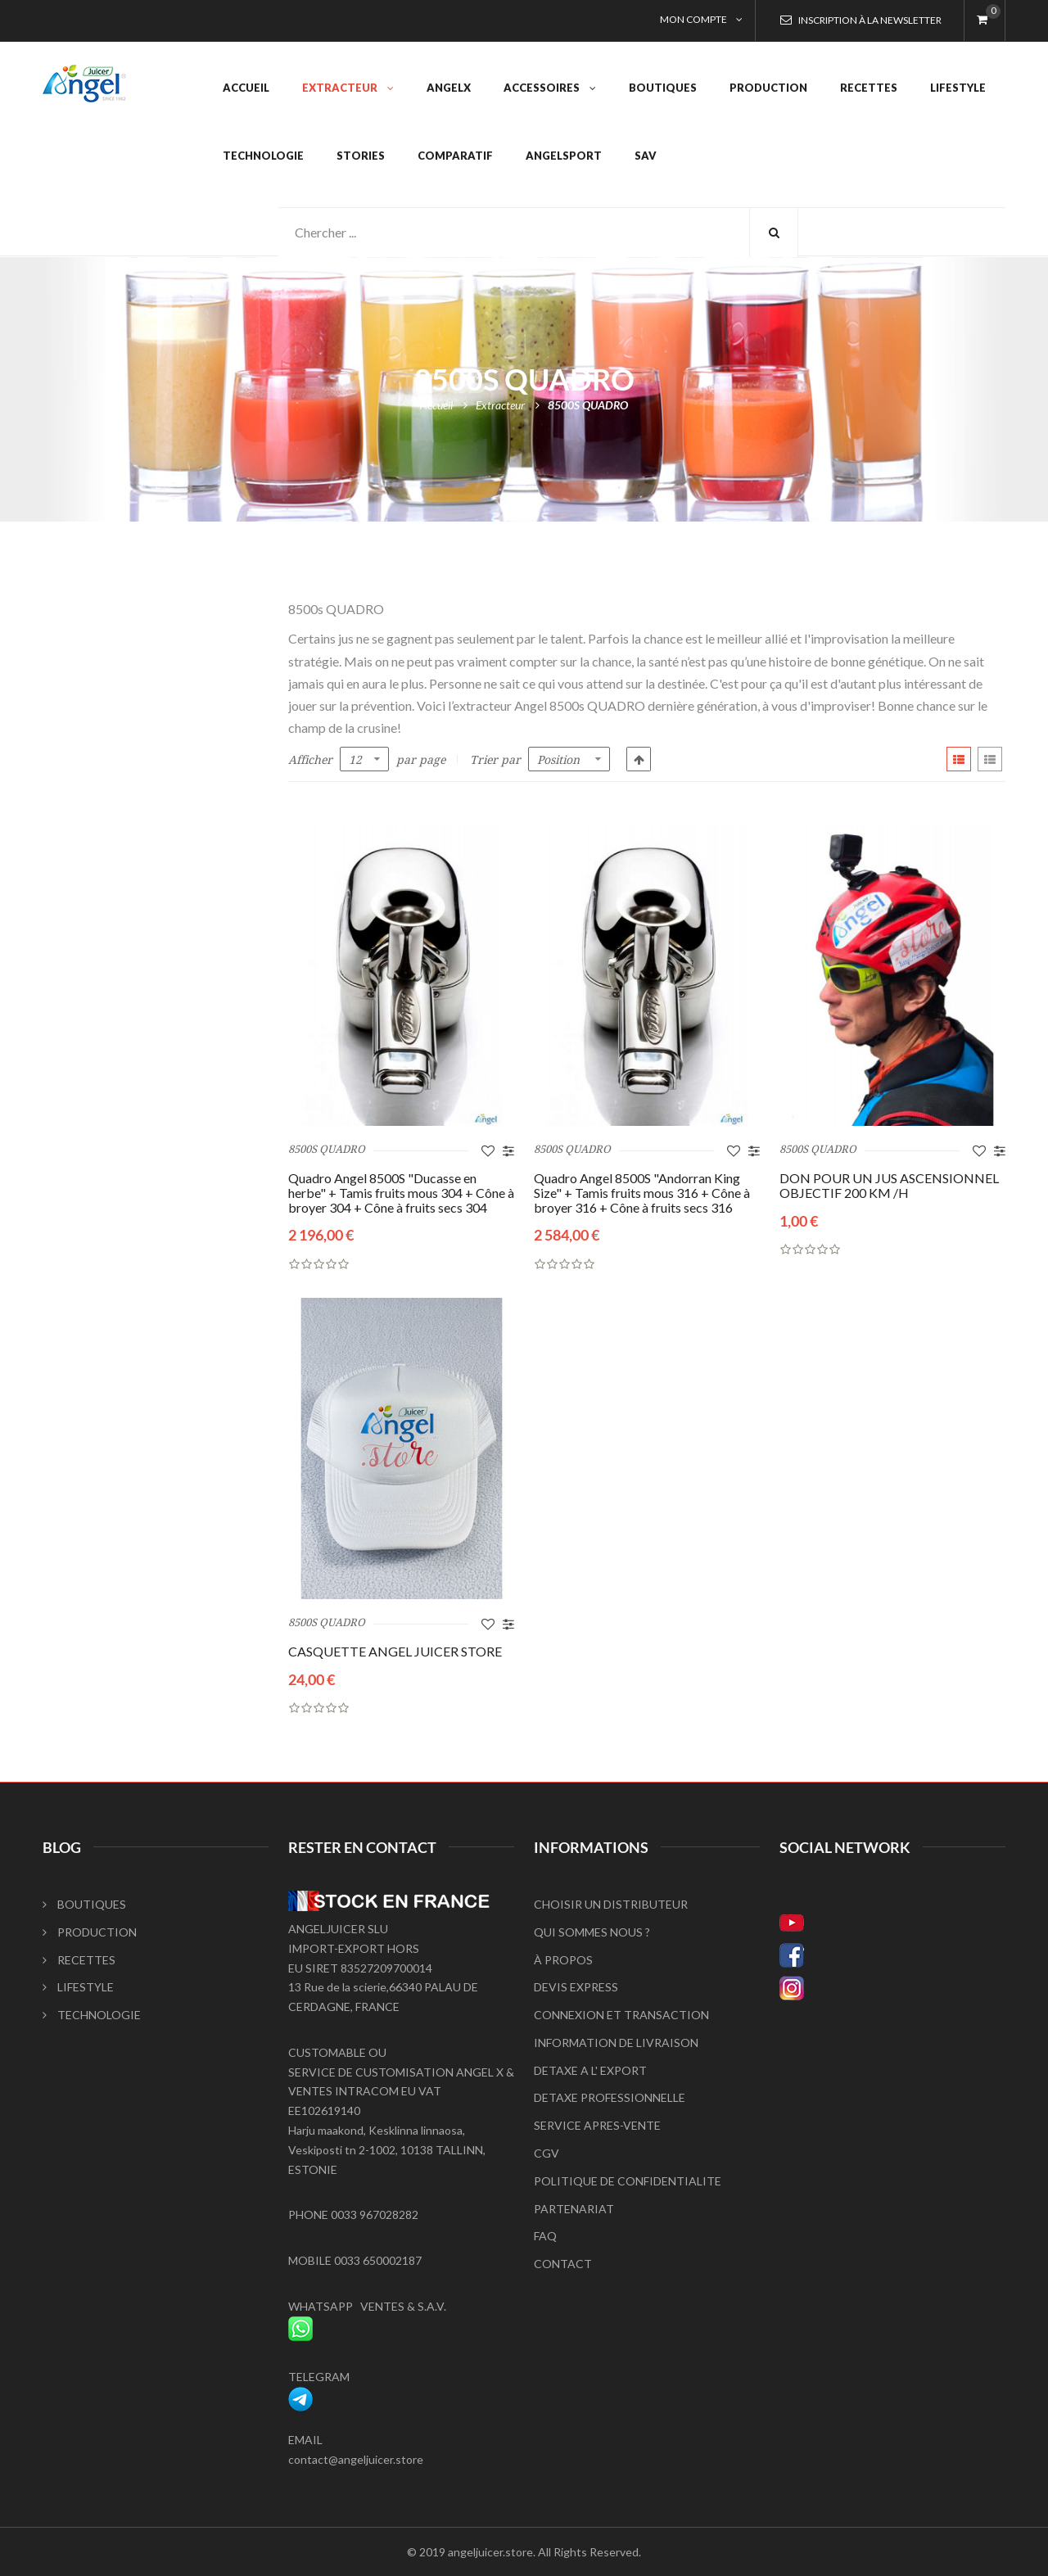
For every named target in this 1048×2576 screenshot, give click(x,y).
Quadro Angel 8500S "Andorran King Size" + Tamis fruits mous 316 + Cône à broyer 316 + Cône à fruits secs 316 (642, 1192)
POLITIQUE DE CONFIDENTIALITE (627, 2181)
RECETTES (79, 1960)
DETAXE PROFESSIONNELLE (609, 2097)
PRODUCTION (90, 1932)
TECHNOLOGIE (92, 2015)
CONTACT (563, 2264)
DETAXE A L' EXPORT (590, 2070)
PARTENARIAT (574, 2209)
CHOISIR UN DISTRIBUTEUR (611, 1904)
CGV (546, 2153)
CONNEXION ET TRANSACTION (621, 2015)
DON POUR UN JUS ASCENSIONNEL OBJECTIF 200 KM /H (889, 1185)
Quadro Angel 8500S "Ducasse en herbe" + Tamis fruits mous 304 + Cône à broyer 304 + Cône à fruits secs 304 (401, 1192)
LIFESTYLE (78, 1987)
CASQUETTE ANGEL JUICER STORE (395, 1651)
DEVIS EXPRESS (576, 1987)
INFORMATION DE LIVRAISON (616, 2043)
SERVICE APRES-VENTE (597, 2125)
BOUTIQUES (84, 1904)
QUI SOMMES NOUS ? (592, 1932)
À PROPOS (563, 1960)
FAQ (545, 2236)
